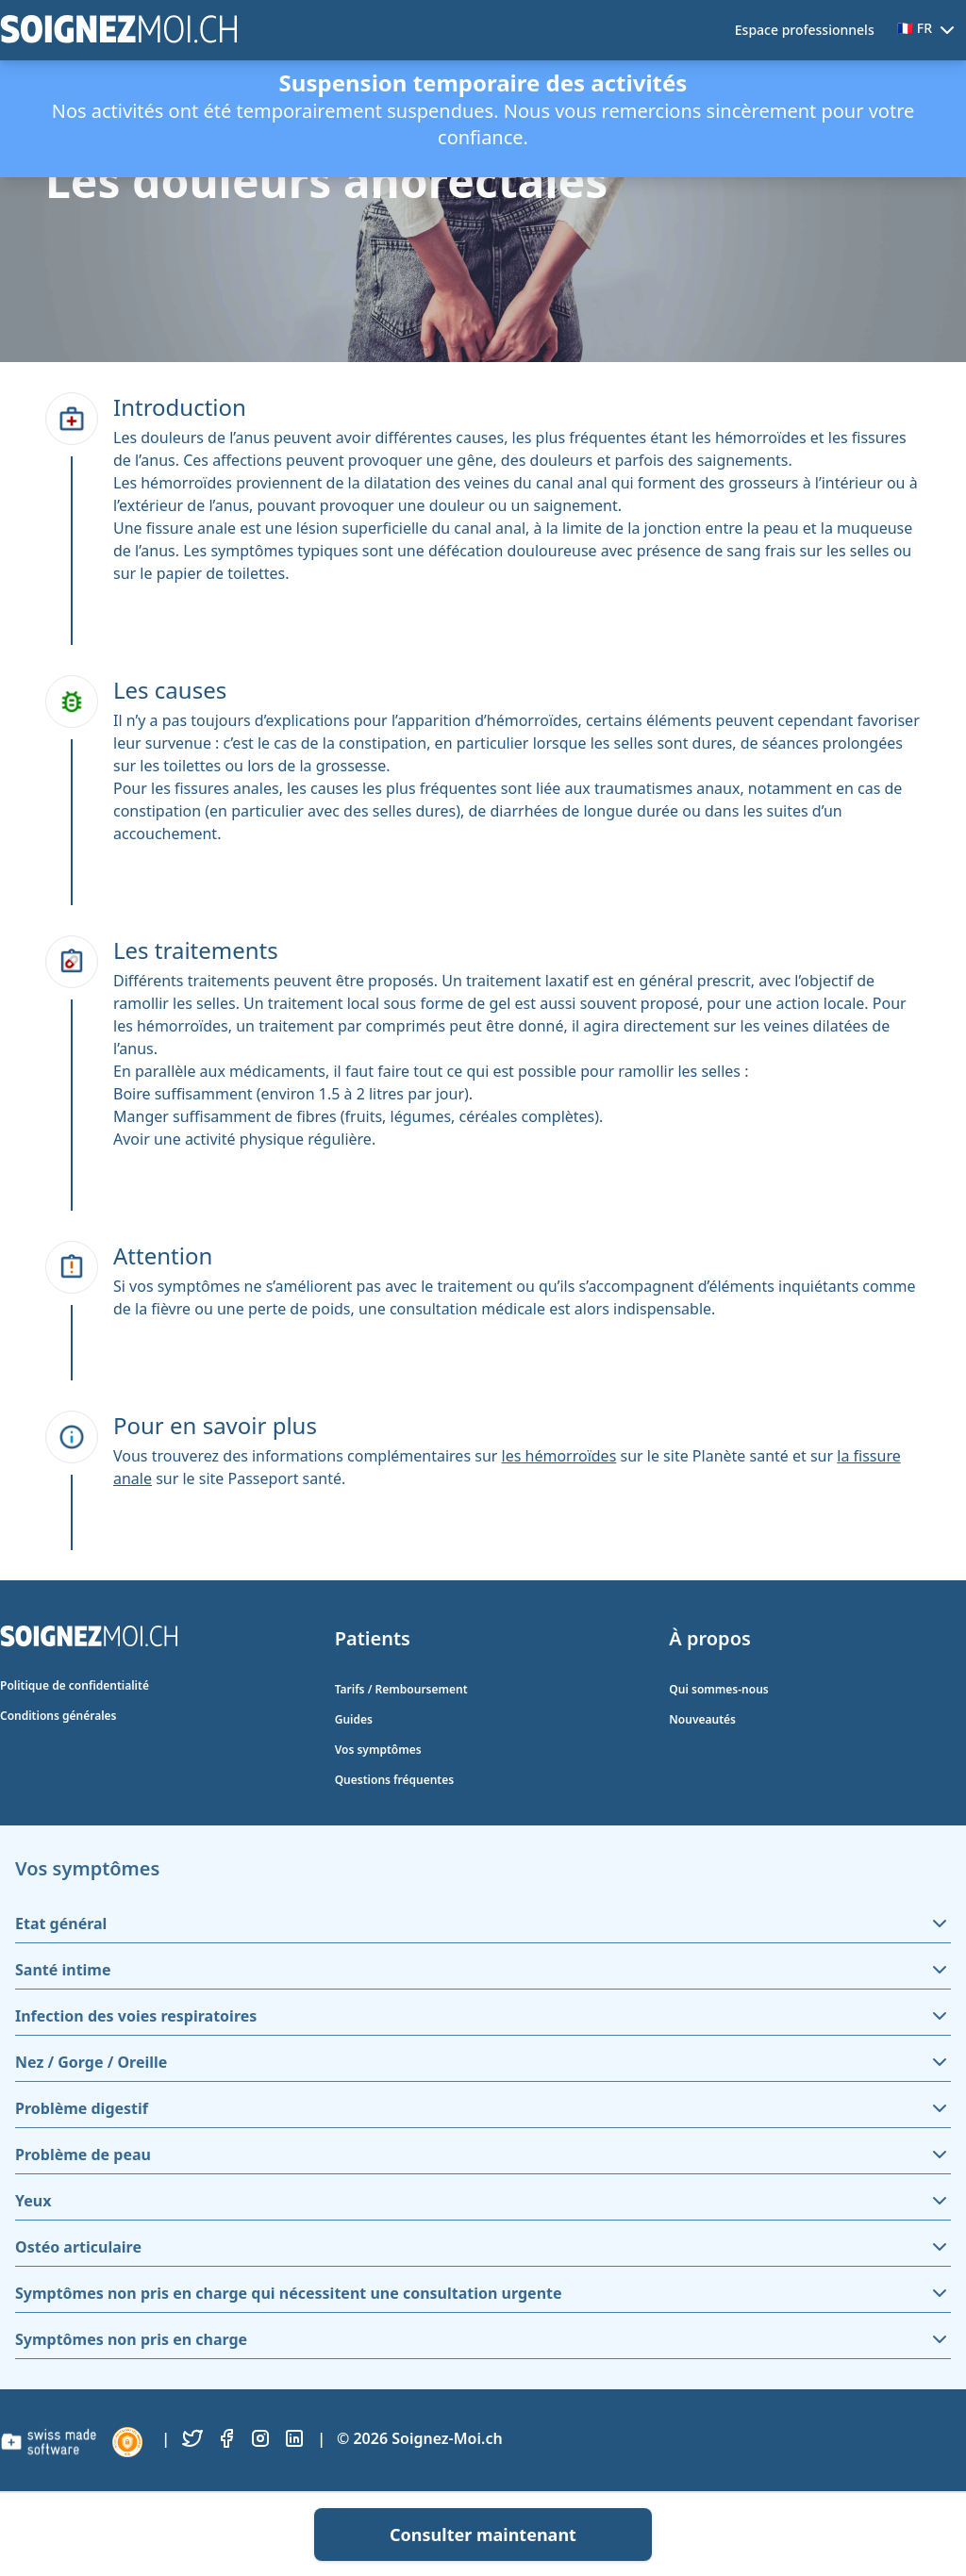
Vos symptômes (378, 1750)
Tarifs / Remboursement (401, 1689)
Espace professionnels (804, 30)
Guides (354, 1719)
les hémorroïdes (559, 1455)
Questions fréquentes (395, 1780)
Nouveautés (702, 1719)
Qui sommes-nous (718, 1689)
